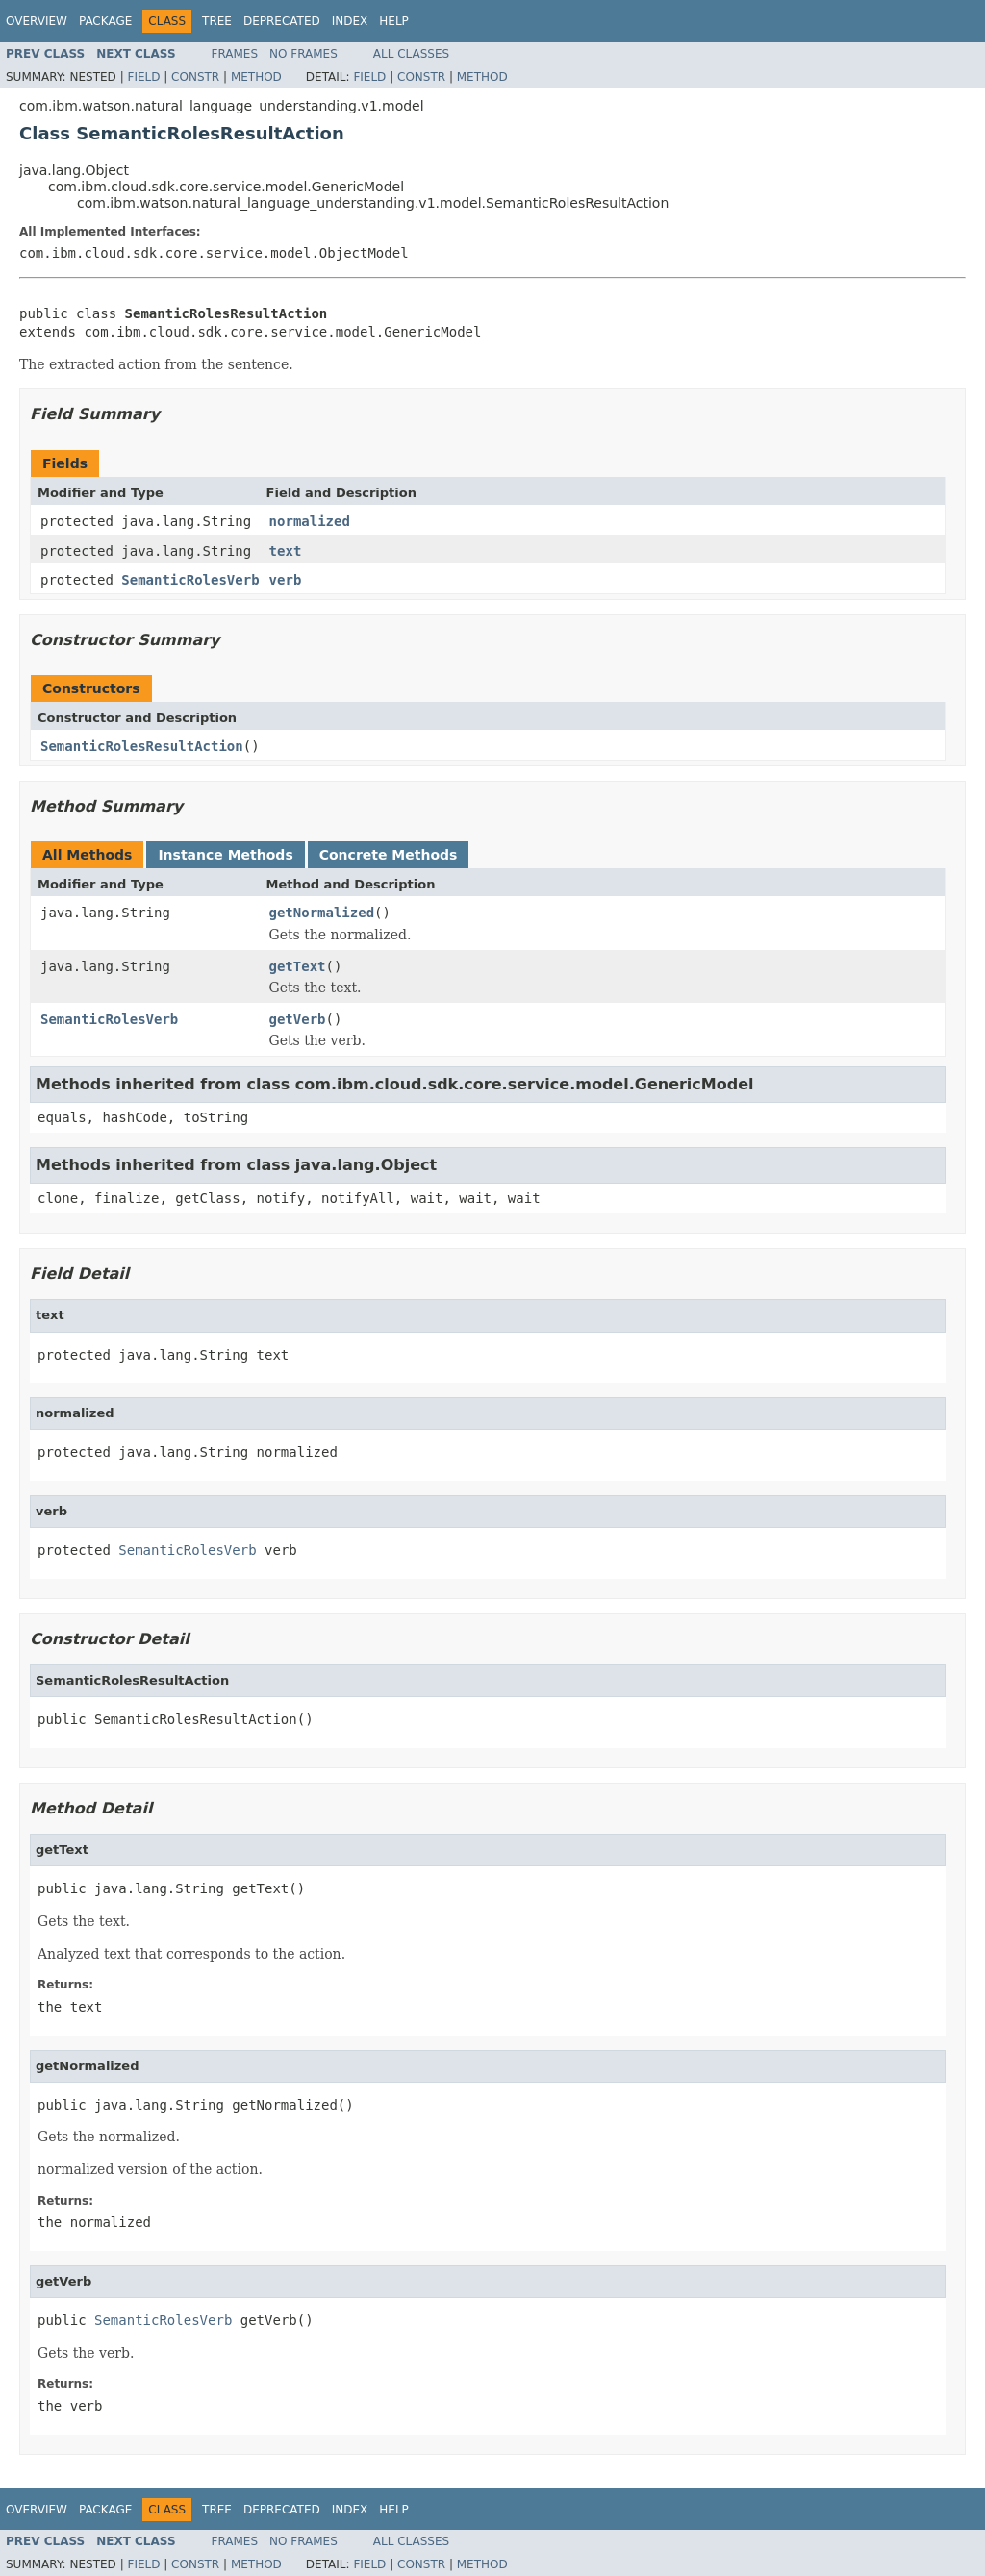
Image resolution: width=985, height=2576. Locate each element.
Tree (217, 21)
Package (105, 21)
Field (143, 77)
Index (350, 21)
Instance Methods (225, 855)
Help (394, 21)
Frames (235, 54)
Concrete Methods (388, 855)
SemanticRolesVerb (190, 580)
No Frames (303, 54)
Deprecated (281, 21)
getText (297, 966)
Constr (195, 77)
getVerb (297, 1019)
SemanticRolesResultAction (141, 746)
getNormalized (322, 912)
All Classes (411, 54)
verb (285, 580)
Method (256, 77)
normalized (309, 521)
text (285, 551)
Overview (36, 21)
